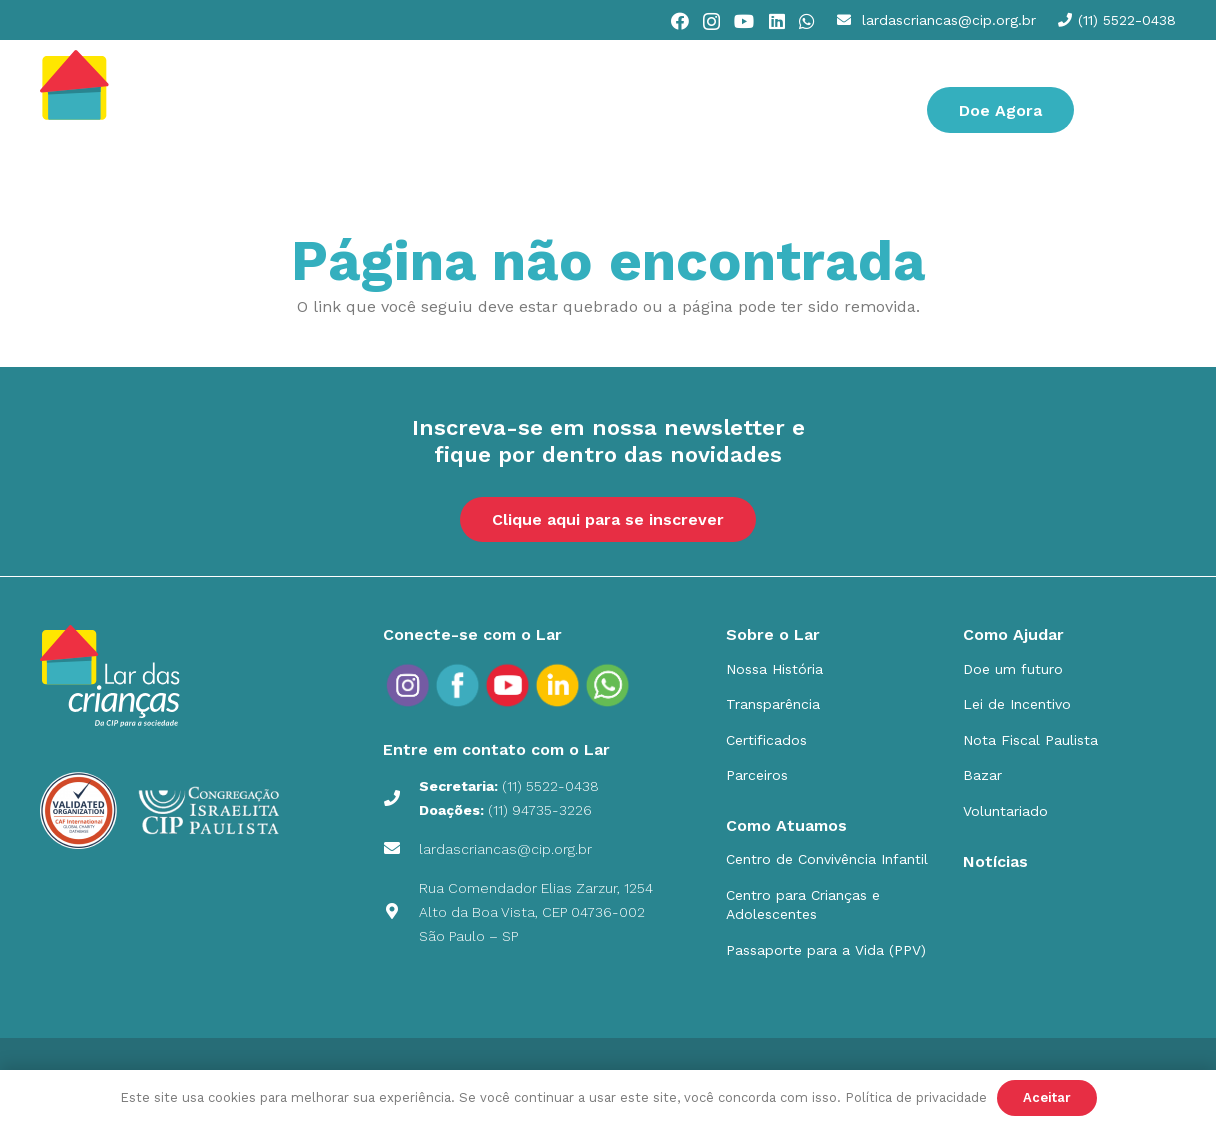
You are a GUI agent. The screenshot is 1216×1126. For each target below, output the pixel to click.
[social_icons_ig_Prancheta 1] (408, 685)
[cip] (122, 110)
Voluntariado (1005, 811)
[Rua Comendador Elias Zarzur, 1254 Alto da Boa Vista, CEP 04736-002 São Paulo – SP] (401, 912)
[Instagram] (711, 22)
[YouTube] (744, 21)
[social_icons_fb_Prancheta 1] (458, 685)
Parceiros (757, 775)
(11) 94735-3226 (540, 810)
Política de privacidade (916, 1097)
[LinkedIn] (777, 21)
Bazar (982, 775)
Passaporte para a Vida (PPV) (826, 950)
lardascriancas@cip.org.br (505, 849)
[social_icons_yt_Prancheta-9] (608, 685)
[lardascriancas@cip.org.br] (401, 849)
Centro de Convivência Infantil (827, 859)
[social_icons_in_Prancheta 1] (558, 685)
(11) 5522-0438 (550, 786)
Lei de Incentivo (1017, 704)
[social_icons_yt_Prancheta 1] (508, 685)
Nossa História (774, 669)
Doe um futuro (1013, 669)
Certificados (766, 740)
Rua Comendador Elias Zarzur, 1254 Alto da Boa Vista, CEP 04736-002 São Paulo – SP (536, 912)
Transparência (773, 704)
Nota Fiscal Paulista (1030, 740)
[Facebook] (680, 21)
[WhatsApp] (807, 21)
